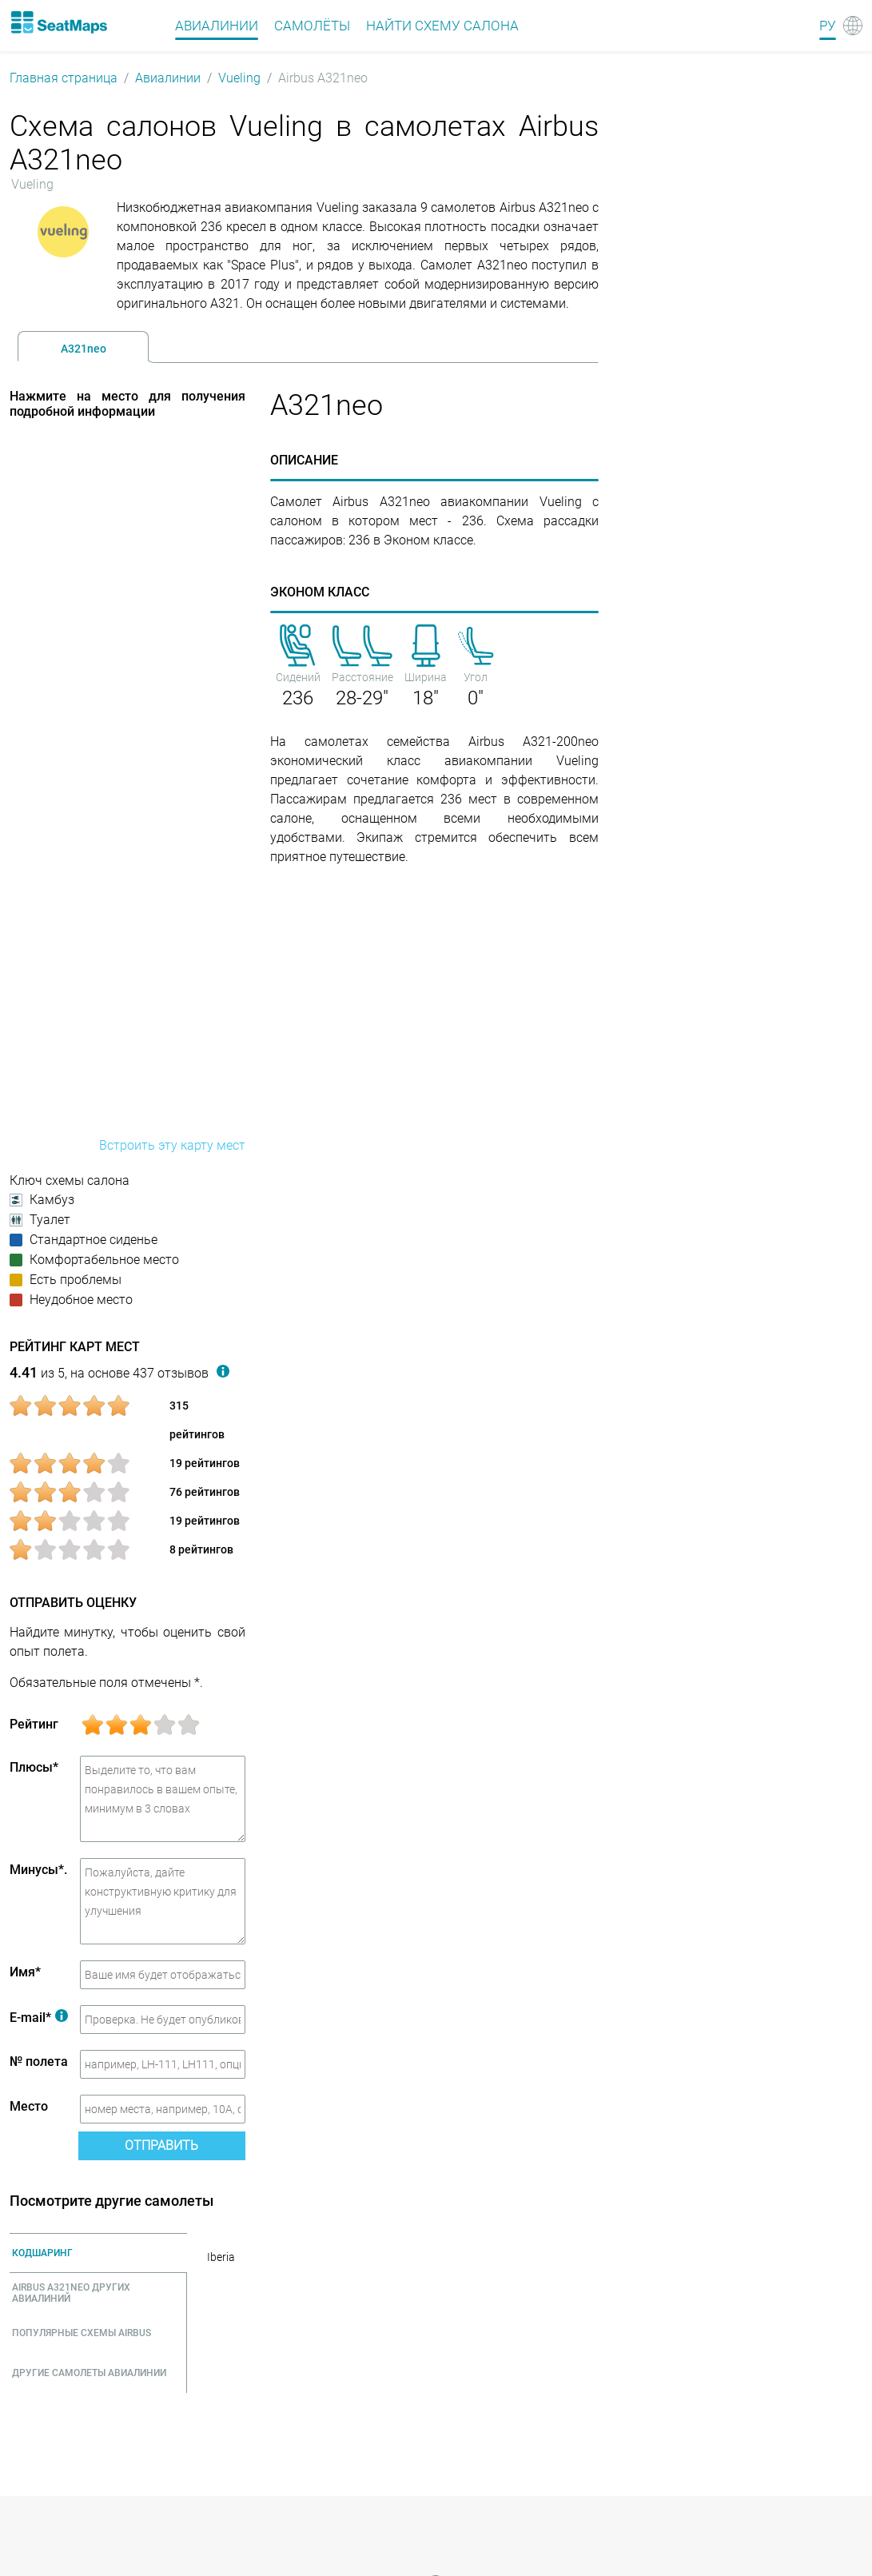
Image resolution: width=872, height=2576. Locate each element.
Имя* (25, 1972)
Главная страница (63, 78)
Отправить (161, 2145)
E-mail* (39, 2017)
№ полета (39, 2061)
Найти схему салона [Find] (442, 26)
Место (29, 2106)
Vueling (239, 78)
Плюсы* (34, 1767)
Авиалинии (168, 78)
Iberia (221, 2257)
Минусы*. (38, 1869)
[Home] (58, 22)
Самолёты (312, 26)
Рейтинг (34, 1724)
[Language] (840, 26)
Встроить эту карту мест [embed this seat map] (172, 1145)
